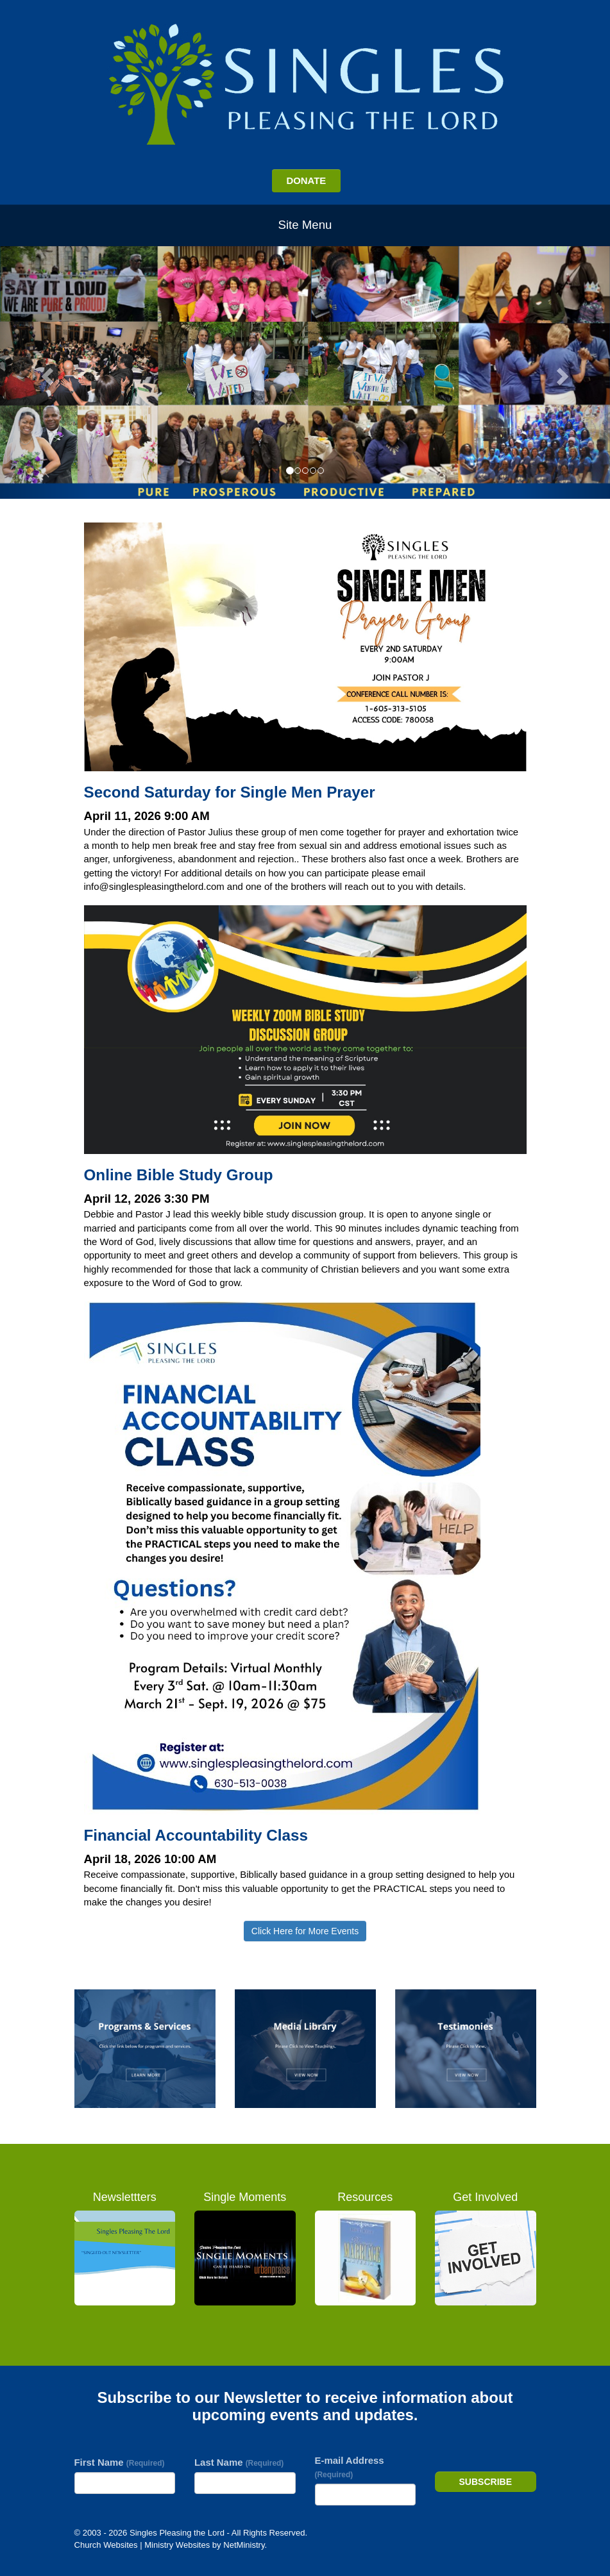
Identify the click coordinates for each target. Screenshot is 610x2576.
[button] (46, 372)
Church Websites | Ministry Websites (143, 2545)
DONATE (306, 180)
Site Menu (305, 224)
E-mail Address (349, 2467)
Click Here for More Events (305, 1931)
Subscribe (485, 2482)
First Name (119, 2462)
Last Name (239, 2462)
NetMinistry (243, 2545)
